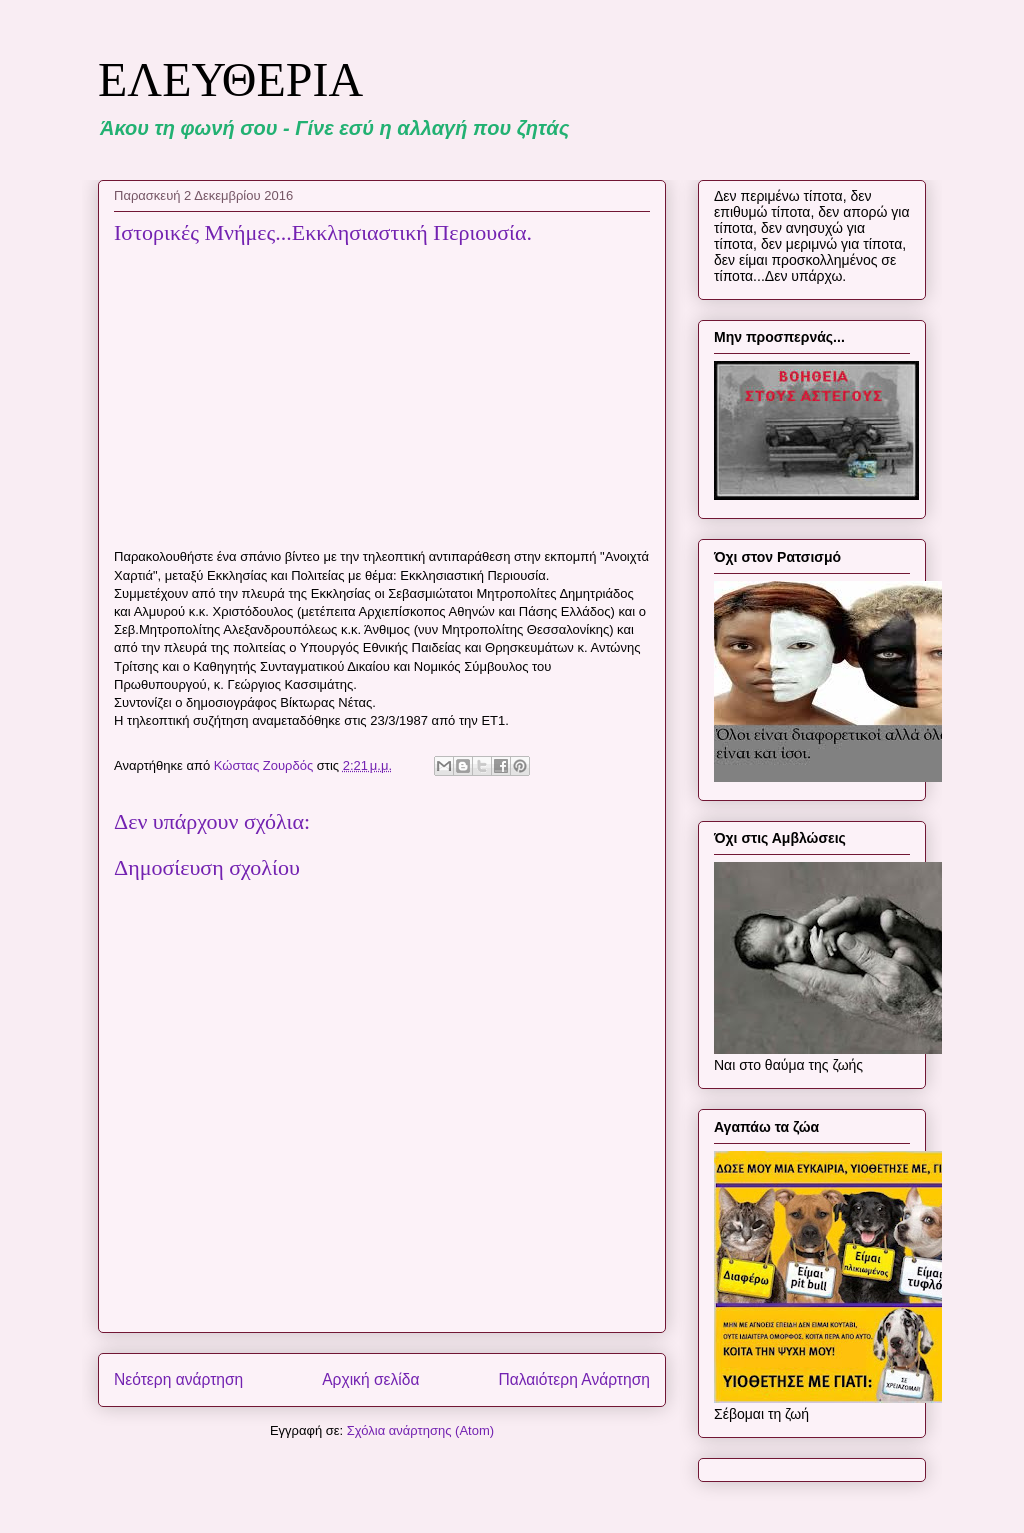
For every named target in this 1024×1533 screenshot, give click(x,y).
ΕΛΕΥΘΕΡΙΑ (230, 79)
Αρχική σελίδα (370, 1379)
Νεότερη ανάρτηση (178, 1379)
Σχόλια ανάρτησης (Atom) (420, 1430)
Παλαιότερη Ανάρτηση (574, 1379)
